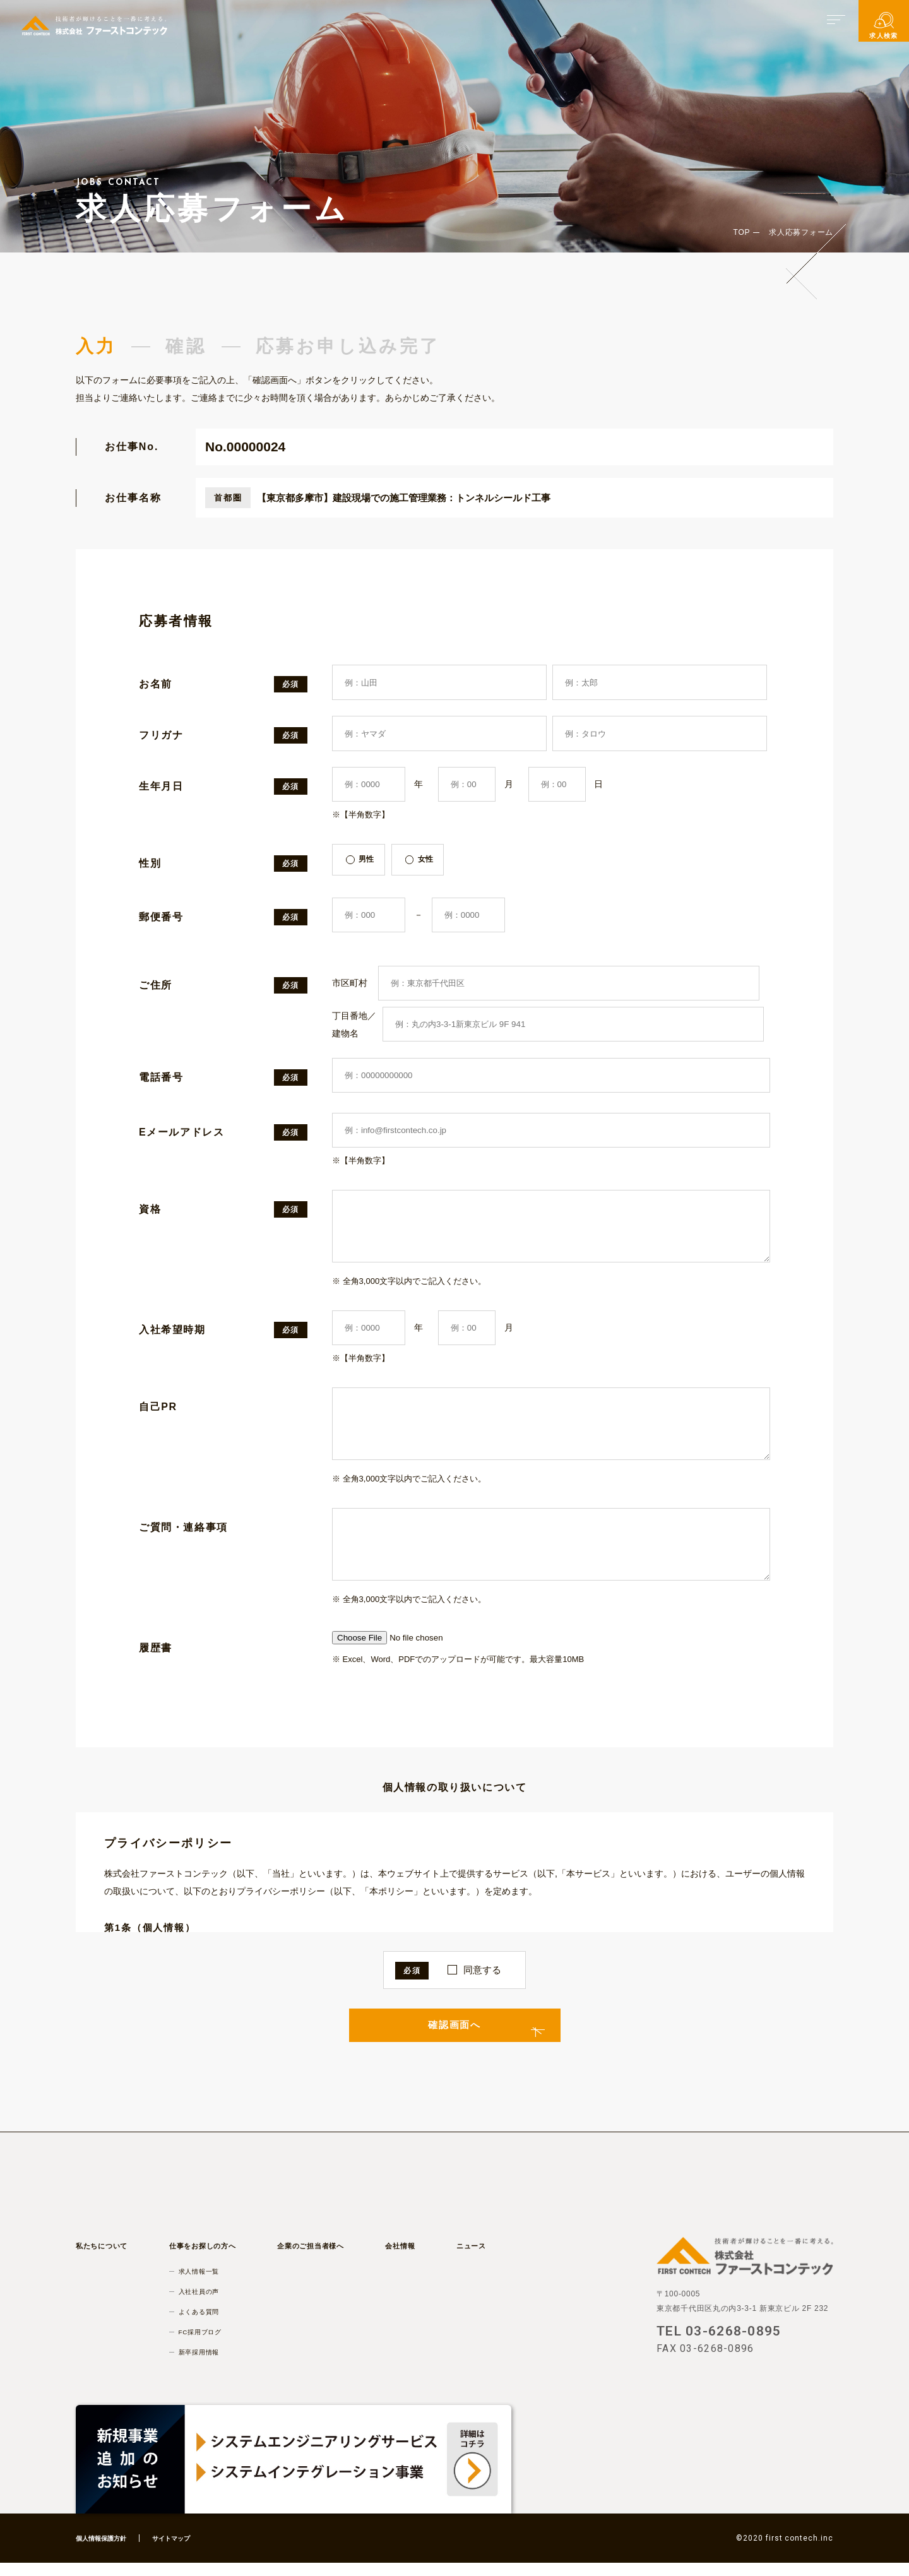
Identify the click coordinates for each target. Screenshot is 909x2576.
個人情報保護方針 (106, 2551)
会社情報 (403, 2258)
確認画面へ (455, 2035)
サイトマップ (185, 2551)
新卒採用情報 (203, 2364)
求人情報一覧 (203, 2283)
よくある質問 (203, 2324)
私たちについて (106, 2258)
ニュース (468, 2258)
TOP (742, 232)
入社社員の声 (203, 2304)
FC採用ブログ (204, 2344)
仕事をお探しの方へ (206, 2258)
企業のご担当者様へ (315, 2258)
